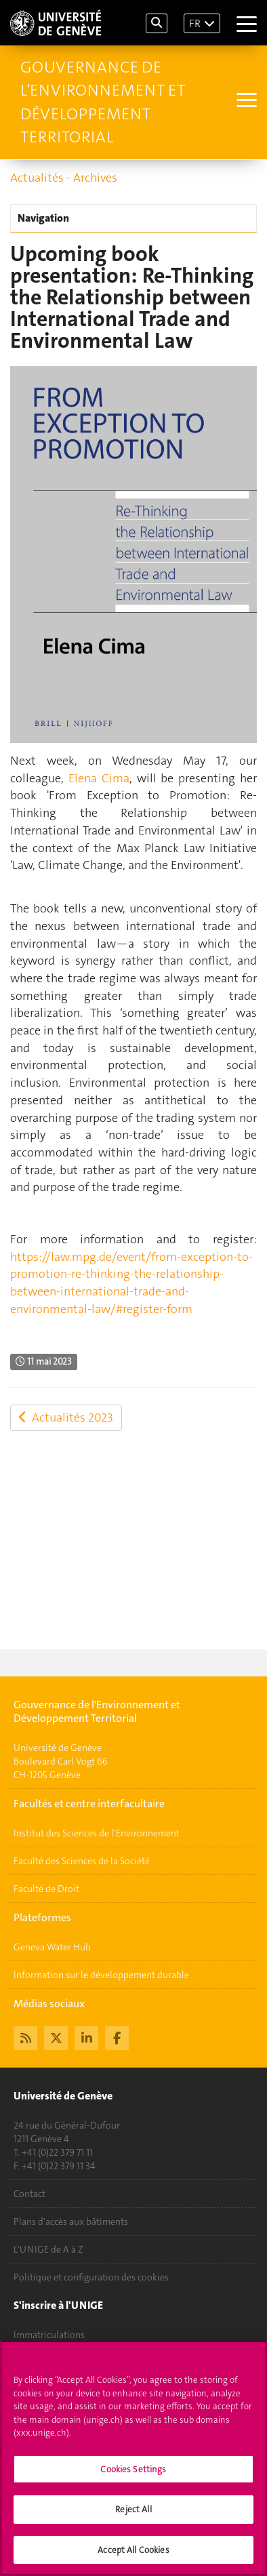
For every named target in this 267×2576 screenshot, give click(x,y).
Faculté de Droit (46, 1889)
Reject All (133, 2514)
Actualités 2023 (66, 1417)
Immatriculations (49, 2335)
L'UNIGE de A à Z (48, 2249)
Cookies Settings (133, 2474)
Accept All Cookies (133, 2555)
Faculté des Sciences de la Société (82, 1861)
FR (195, 23)
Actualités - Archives (63, 177)
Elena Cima (98, 778)
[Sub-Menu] (245, 102)
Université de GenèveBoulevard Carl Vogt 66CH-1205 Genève (61, 1761)
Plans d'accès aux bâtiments (71, 2221)
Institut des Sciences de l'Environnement (97, 1833)
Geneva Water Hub (52, 1947)
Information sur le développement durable (101, 1975)
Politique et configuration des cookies (91, 2277)
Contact (29, 2194)
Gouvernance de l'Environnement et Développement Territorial (102, 102)
